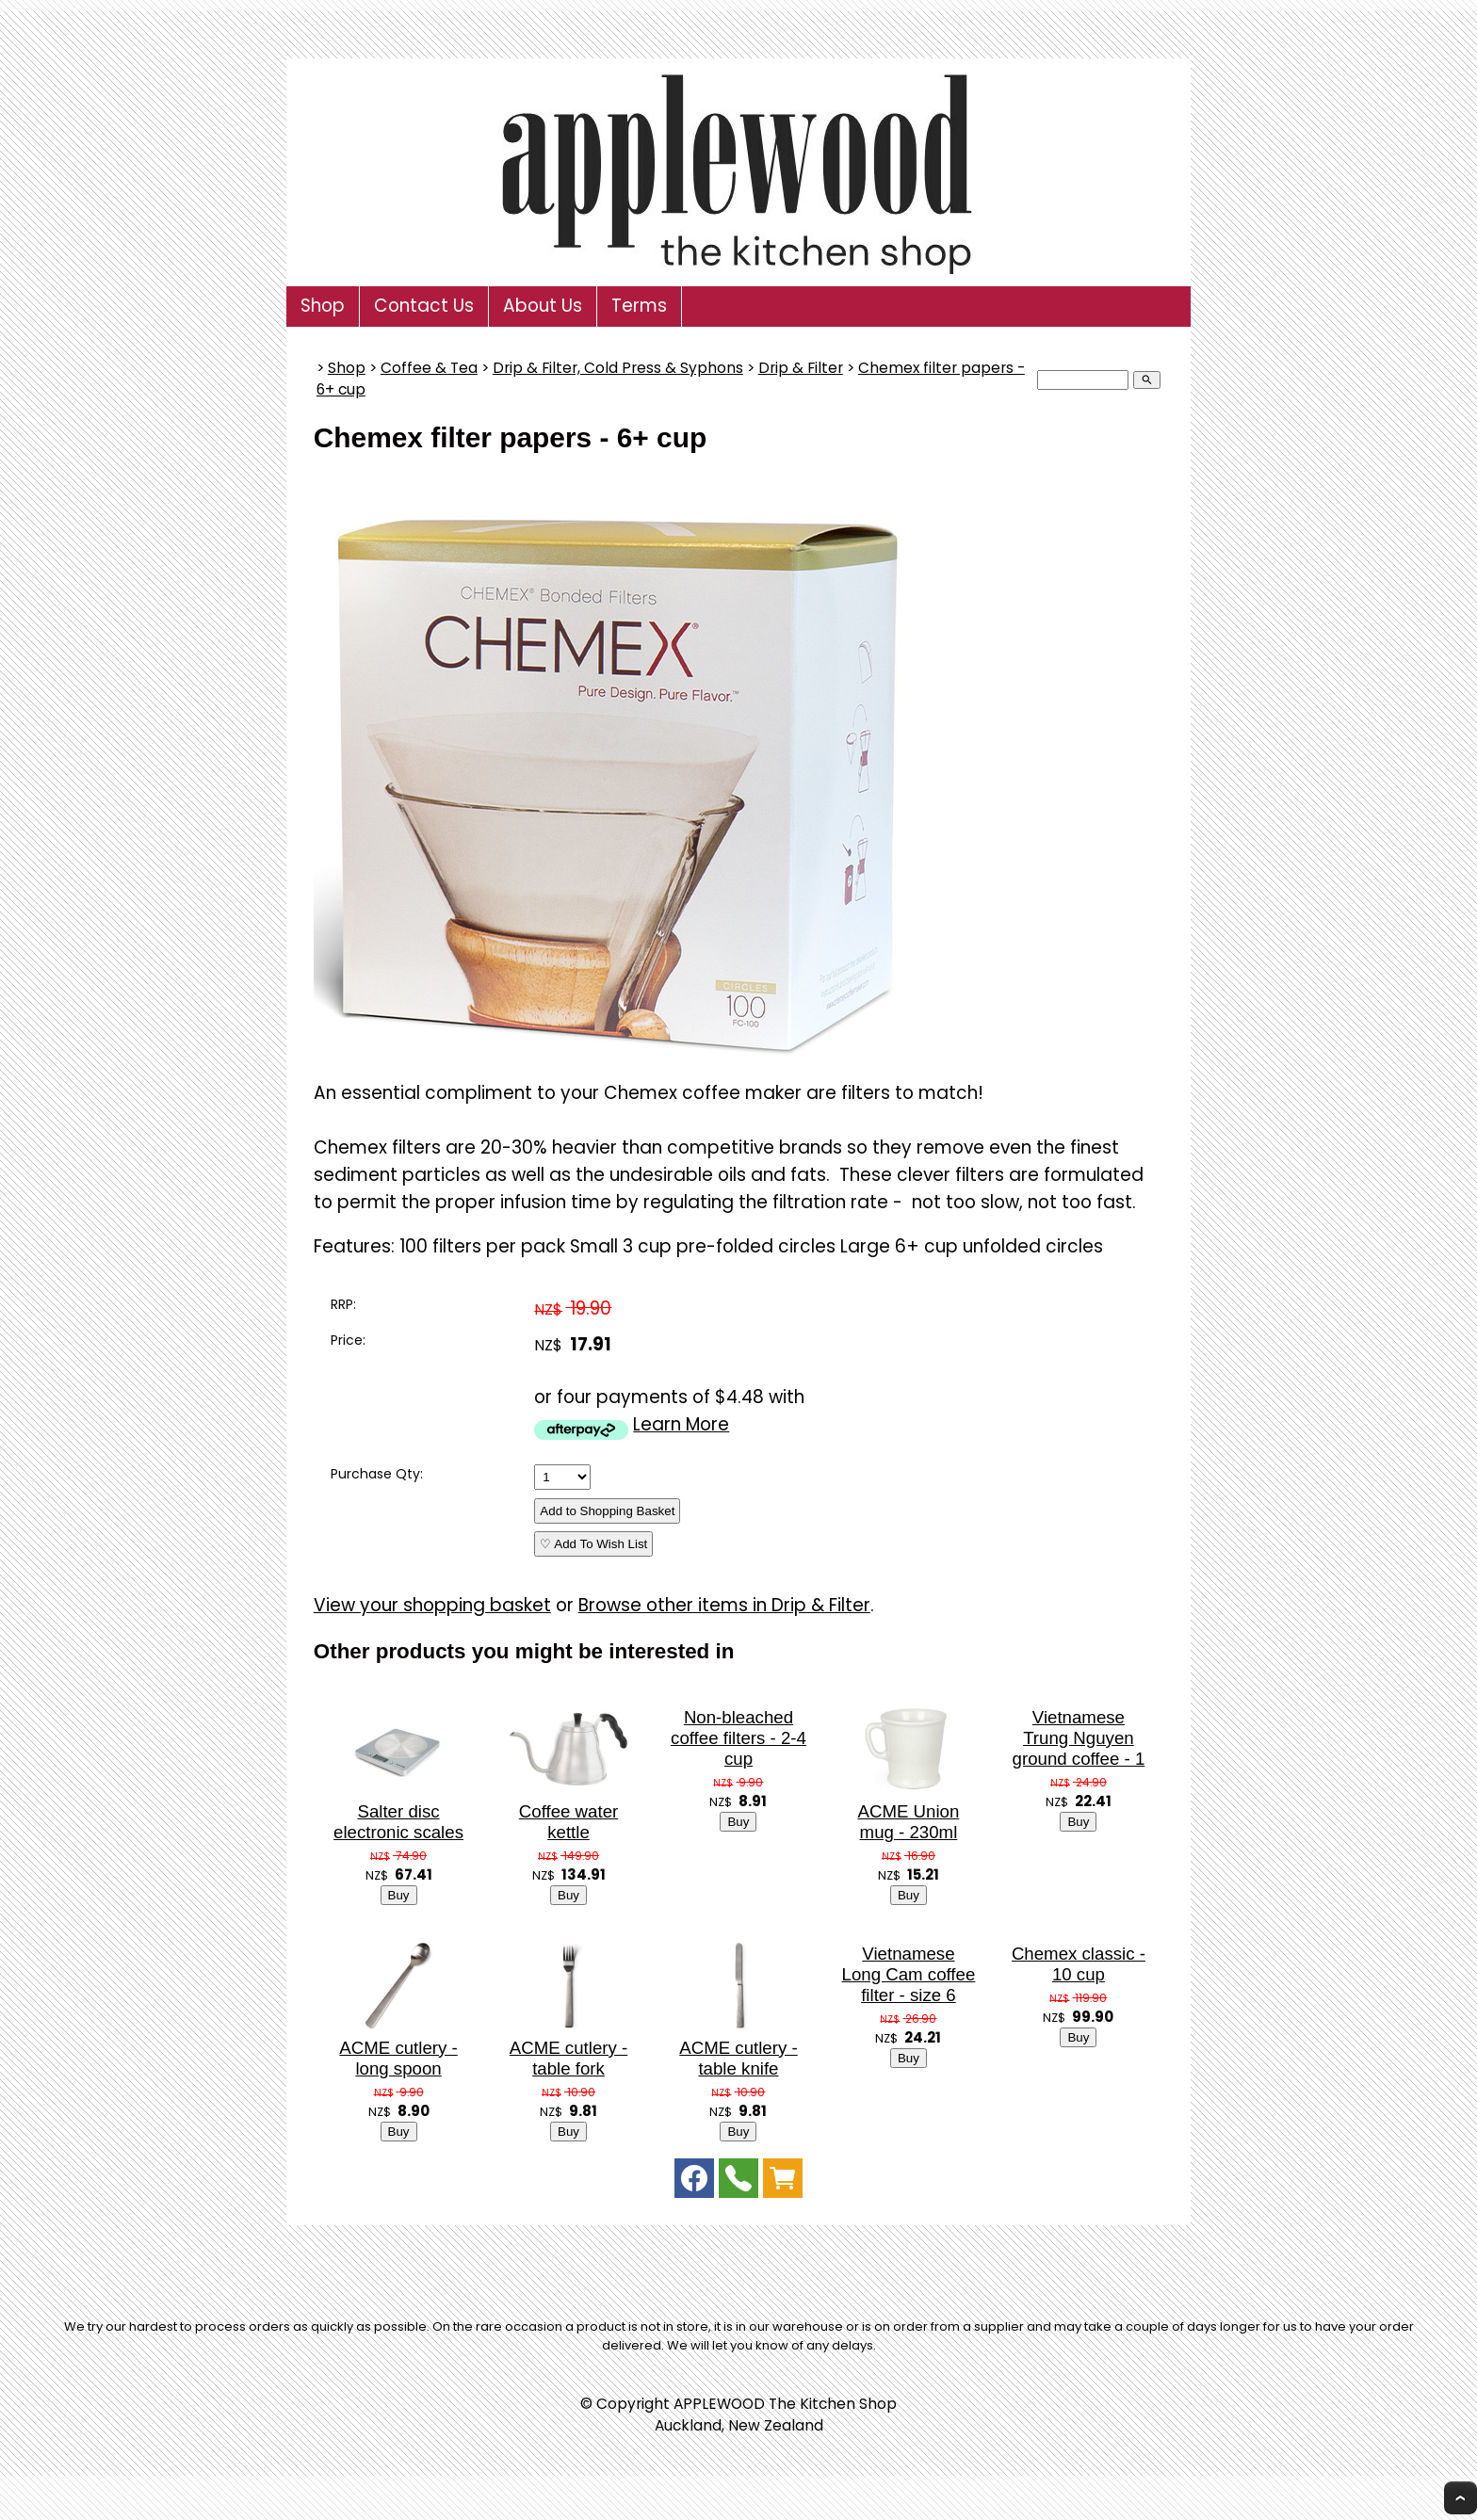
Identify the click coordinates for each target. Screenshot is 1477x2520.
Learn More (681, 1424)
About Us (542, 305)
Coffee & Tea (429, 368)
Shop (322, 305)
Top (1460, 2497)
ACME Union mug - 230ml (909, 1821)
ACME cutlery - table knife (738, 2058)
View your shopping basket (432, 1605)
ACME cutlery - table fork (568, 2058)
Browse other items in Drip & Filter (724, 1605)
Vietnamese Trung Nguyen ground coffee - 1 (1079, 1738)
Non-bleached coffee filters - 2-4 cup (738, 1738)
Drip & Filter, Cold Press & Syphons (618, 368)
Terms (639, 305)
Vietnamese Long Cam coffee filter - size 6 (909, 1974)
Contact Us (424, 305)
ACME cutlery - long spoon (398, 2058)
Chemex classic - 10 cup (1078, 1964)
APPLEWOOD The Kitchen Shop (785, 2404)
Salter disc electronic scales (398, 1821)
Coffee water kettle (568, 1821)
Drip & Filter (800, 368)
